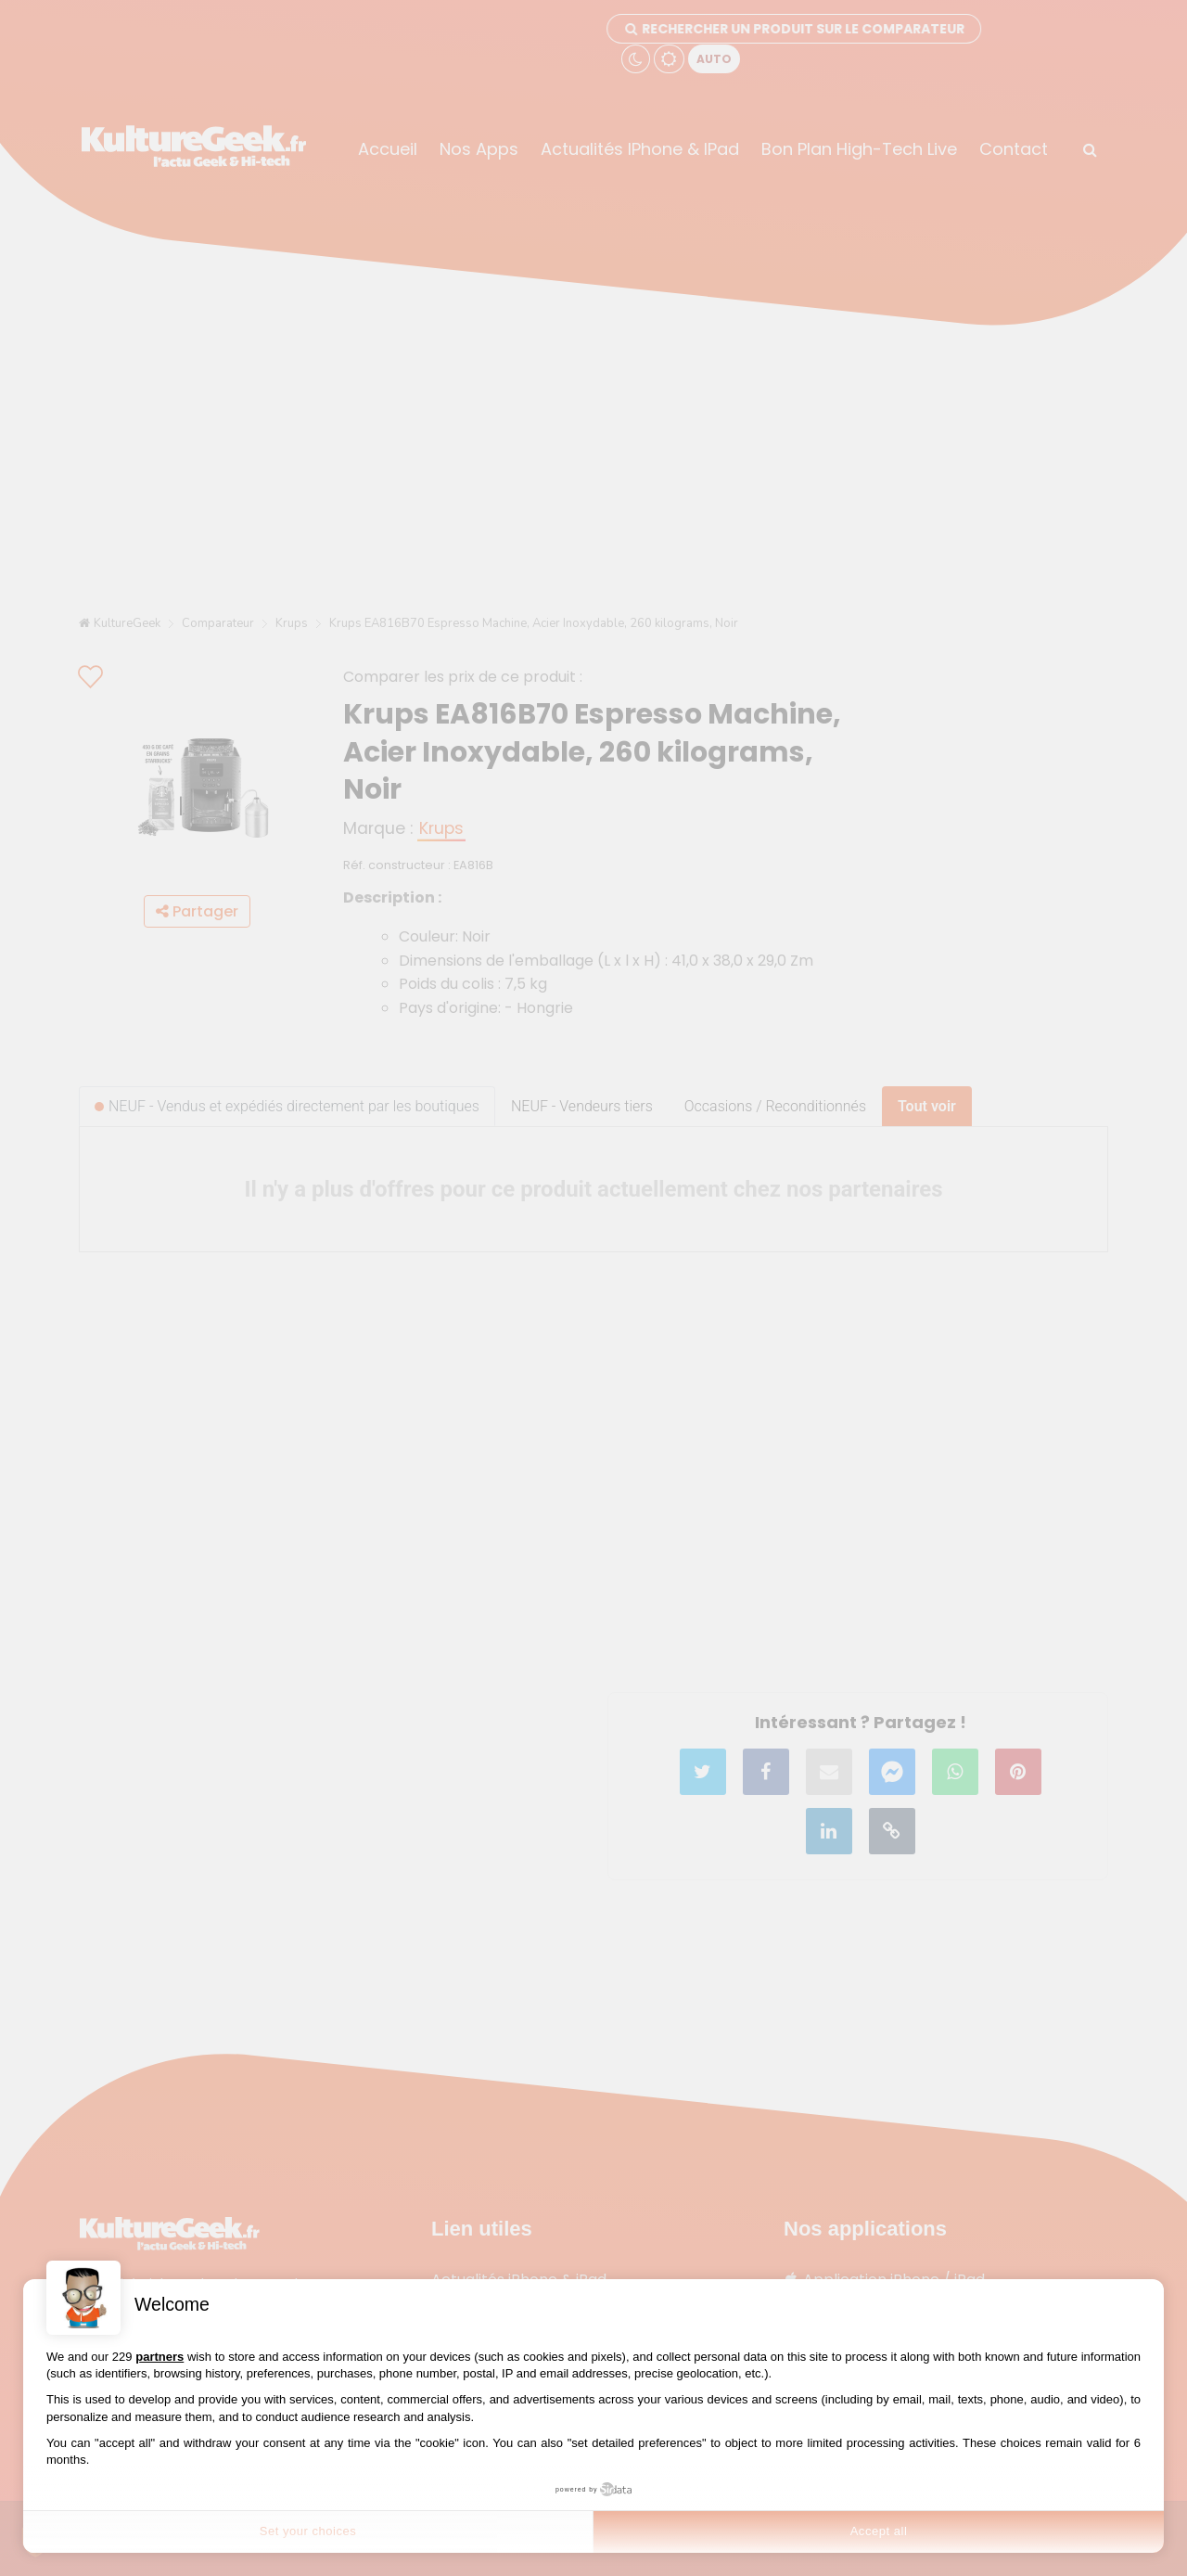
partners (159, 2357)
